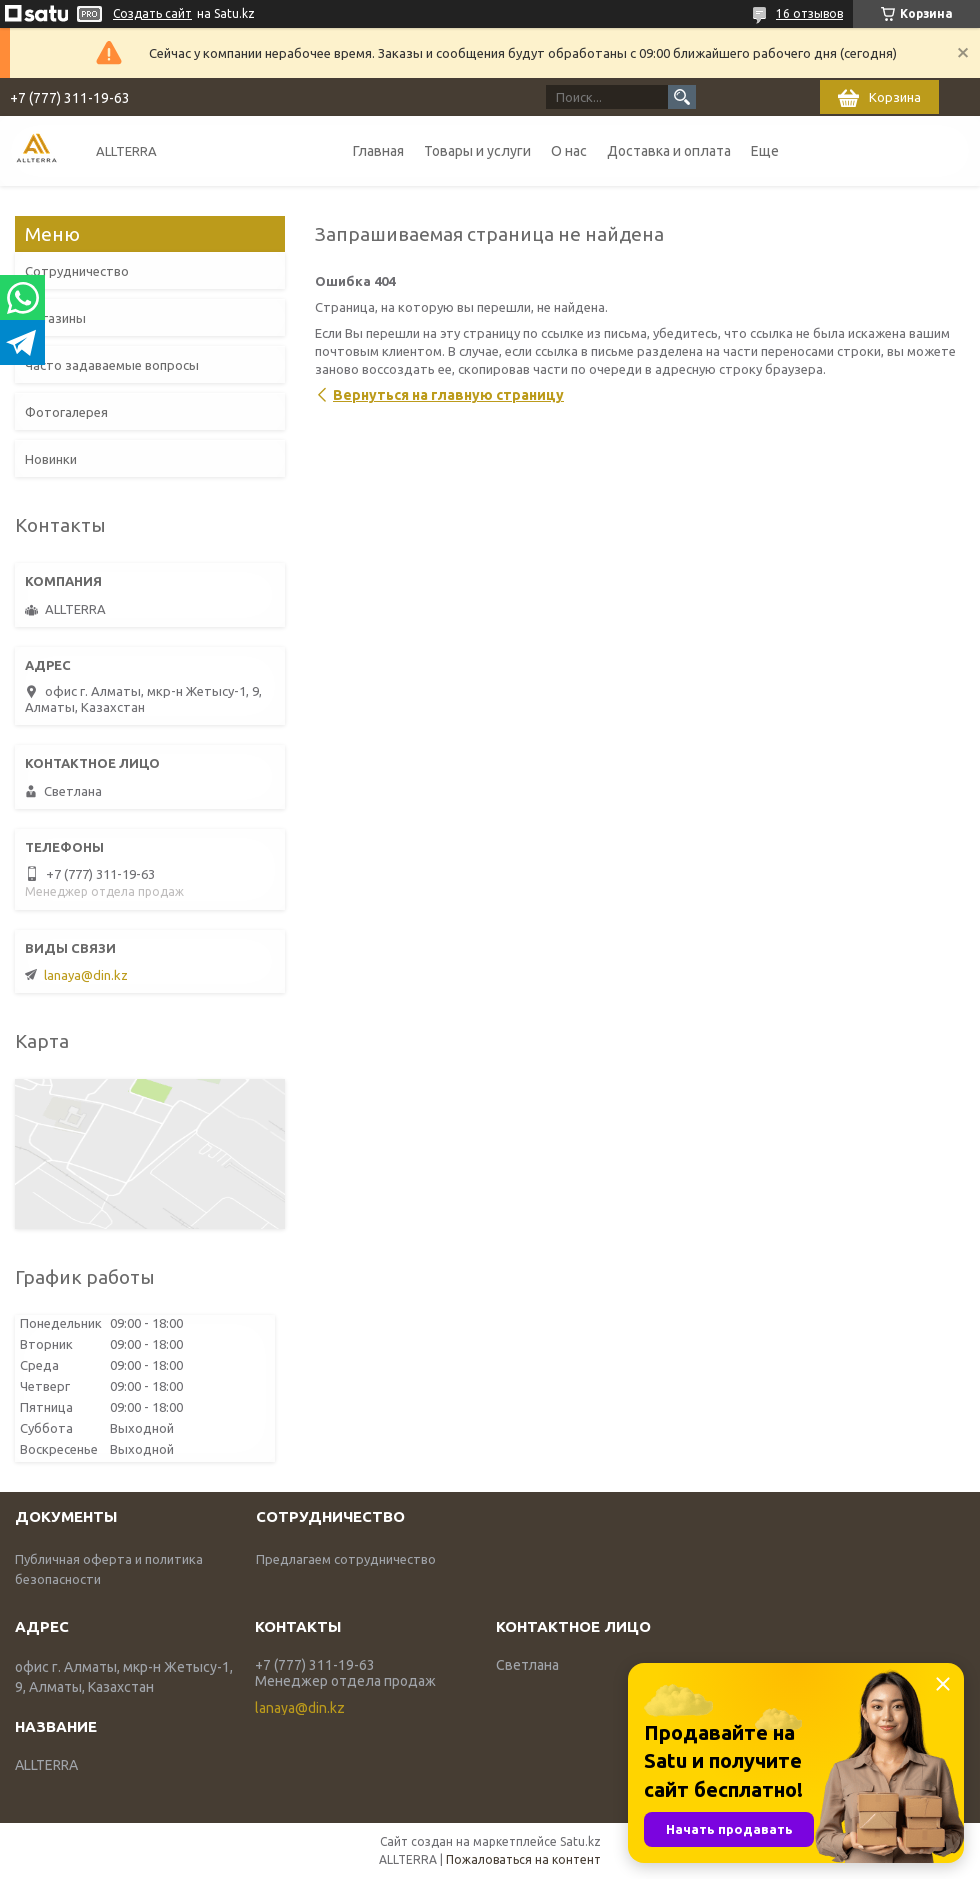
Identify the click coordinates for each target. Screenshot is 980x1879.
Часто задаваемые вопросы (112, 365)
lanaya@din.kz (86, 975)
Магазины (55, 318)
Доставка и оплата (669, 151)
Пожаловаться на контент (523, 1859)
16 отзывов (809, 13)
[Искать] (682, 97)
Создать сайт (152, 13)
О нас (569, 151)
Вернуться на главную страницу (448, 395)
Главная (378, 151)
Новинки (51, 459)
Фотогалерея (66, 412)
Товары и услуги (477, 151)
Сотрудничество (77, 271)
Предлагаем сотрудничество (346, 1559)
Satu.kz (580, 1841)
